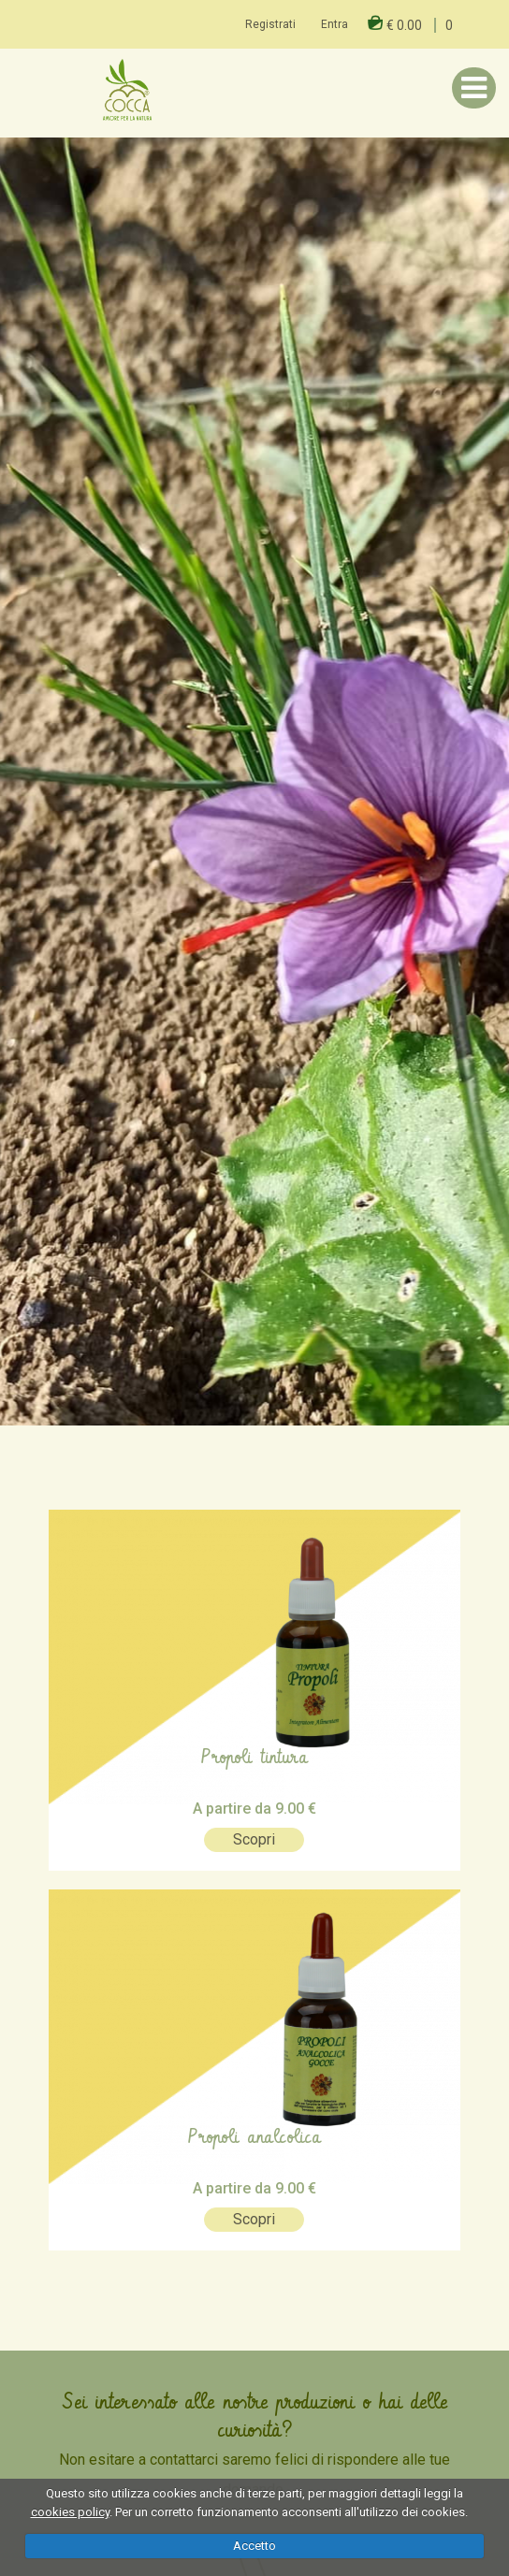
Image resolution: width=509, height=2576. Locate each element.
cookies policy (70, 2512)
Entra (334, 24)
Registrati (270, 24)
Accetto (254, 2546)
